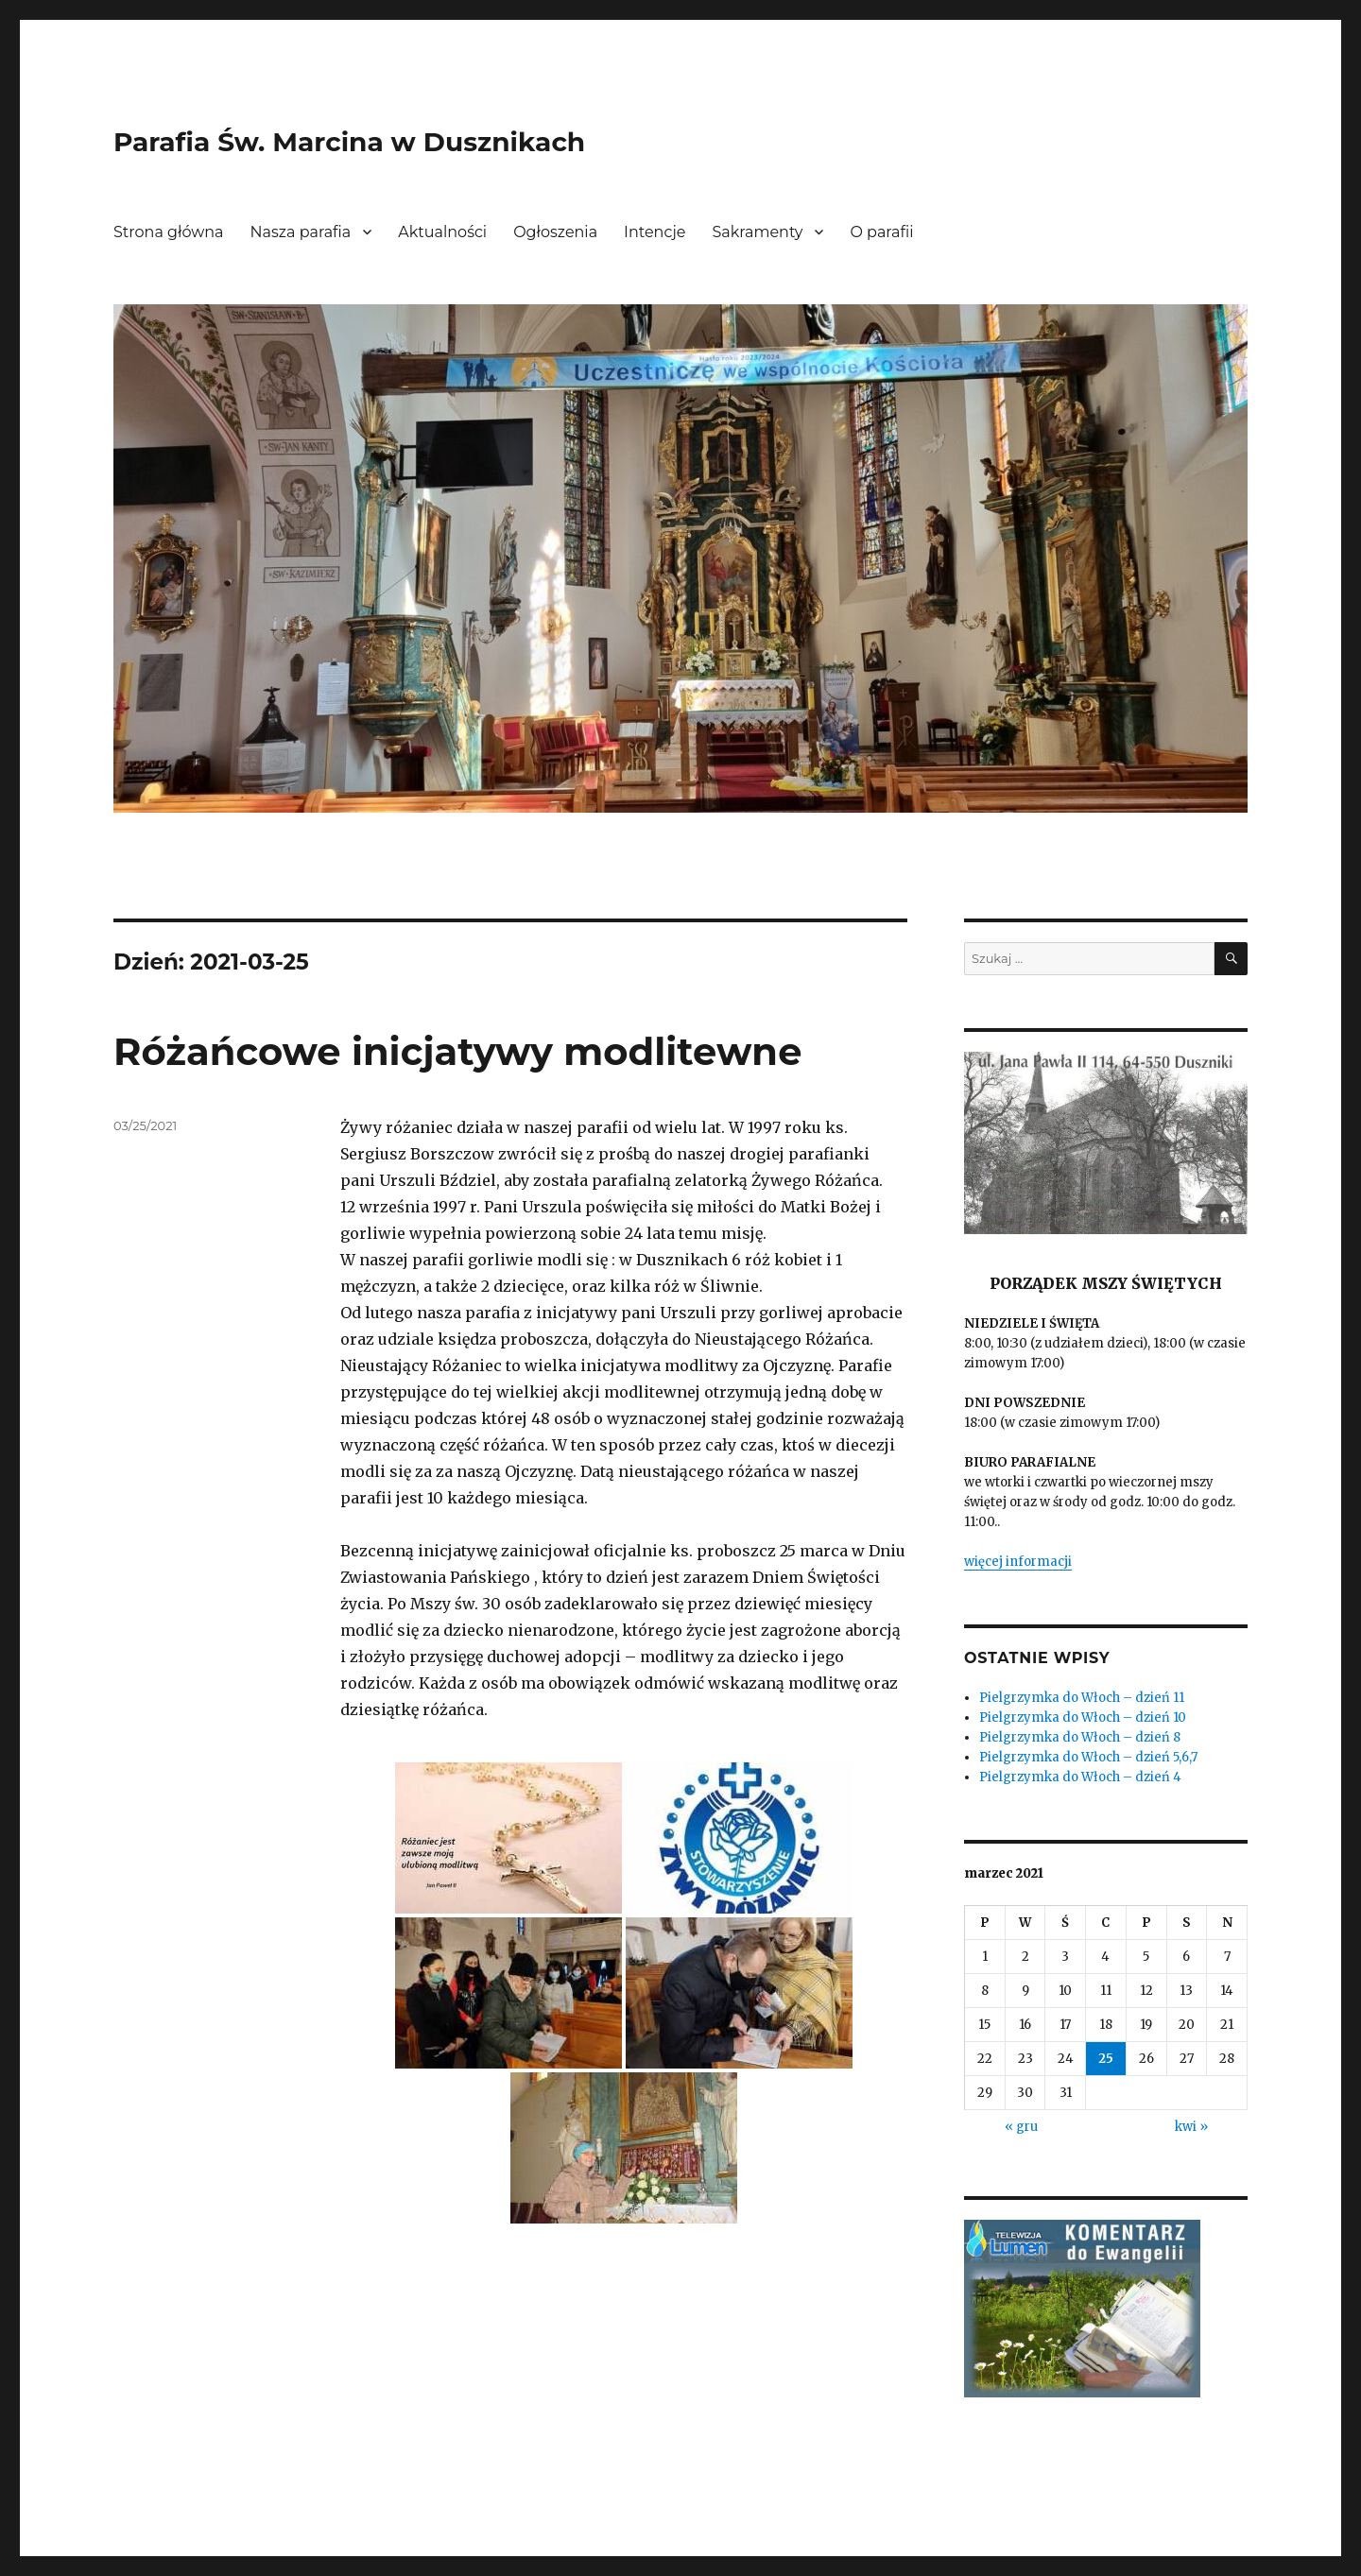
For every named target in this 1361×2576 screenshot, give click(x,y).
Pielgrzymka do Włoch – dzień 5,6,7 (1088, 1757)
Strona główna (168, 232)
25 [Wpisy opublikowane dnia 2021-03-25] (1105, 2059)
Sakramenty (758, 232)
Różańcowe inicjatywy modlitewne (457, 1051)
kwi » (1191, 2127)
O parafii (881, 232)
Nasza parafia (301, 232)
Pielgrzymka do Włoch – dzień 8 (1079, 1737)
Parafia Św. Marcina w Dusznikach (349, 142)
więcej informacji (1018, 1562)
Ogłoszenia (555, 232)
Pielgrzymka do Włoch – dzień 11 (1081, 1698)
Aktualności (442, 232)
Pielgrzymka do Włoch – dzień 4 (1080, 1777)
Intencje (654, 232)
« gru (1021, 2127)
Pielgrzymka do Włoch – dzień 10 (1082, 1717)
